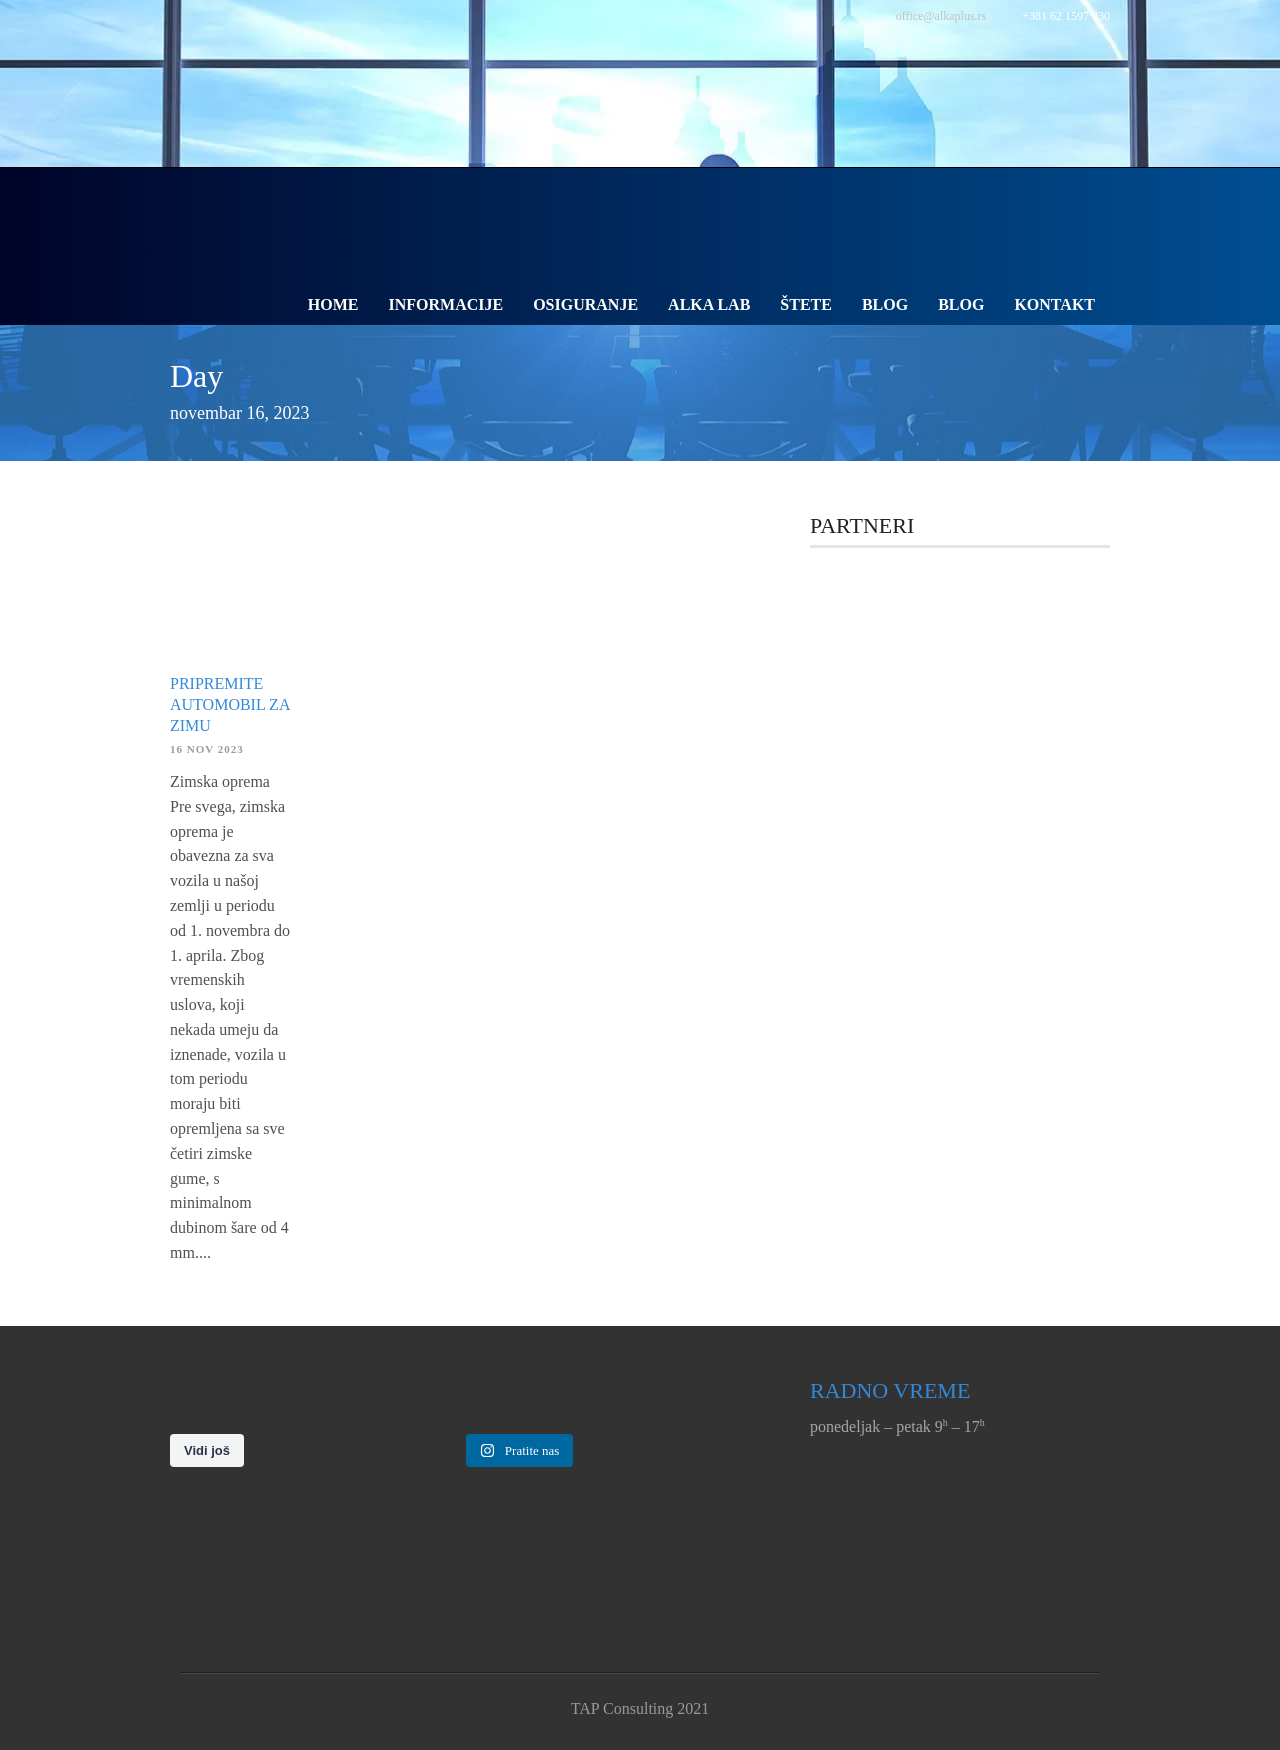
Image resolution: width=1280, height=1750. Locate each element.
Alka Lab (709, 304)
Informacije (446, 304)
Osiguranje (585, 304)
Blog (885, 304)
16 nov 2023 (207, 749)
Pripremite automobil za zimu (230, 704)
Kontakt (1054, 304)
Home (333, 304)
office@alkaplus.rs (941, 16)
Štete (806, 304)
